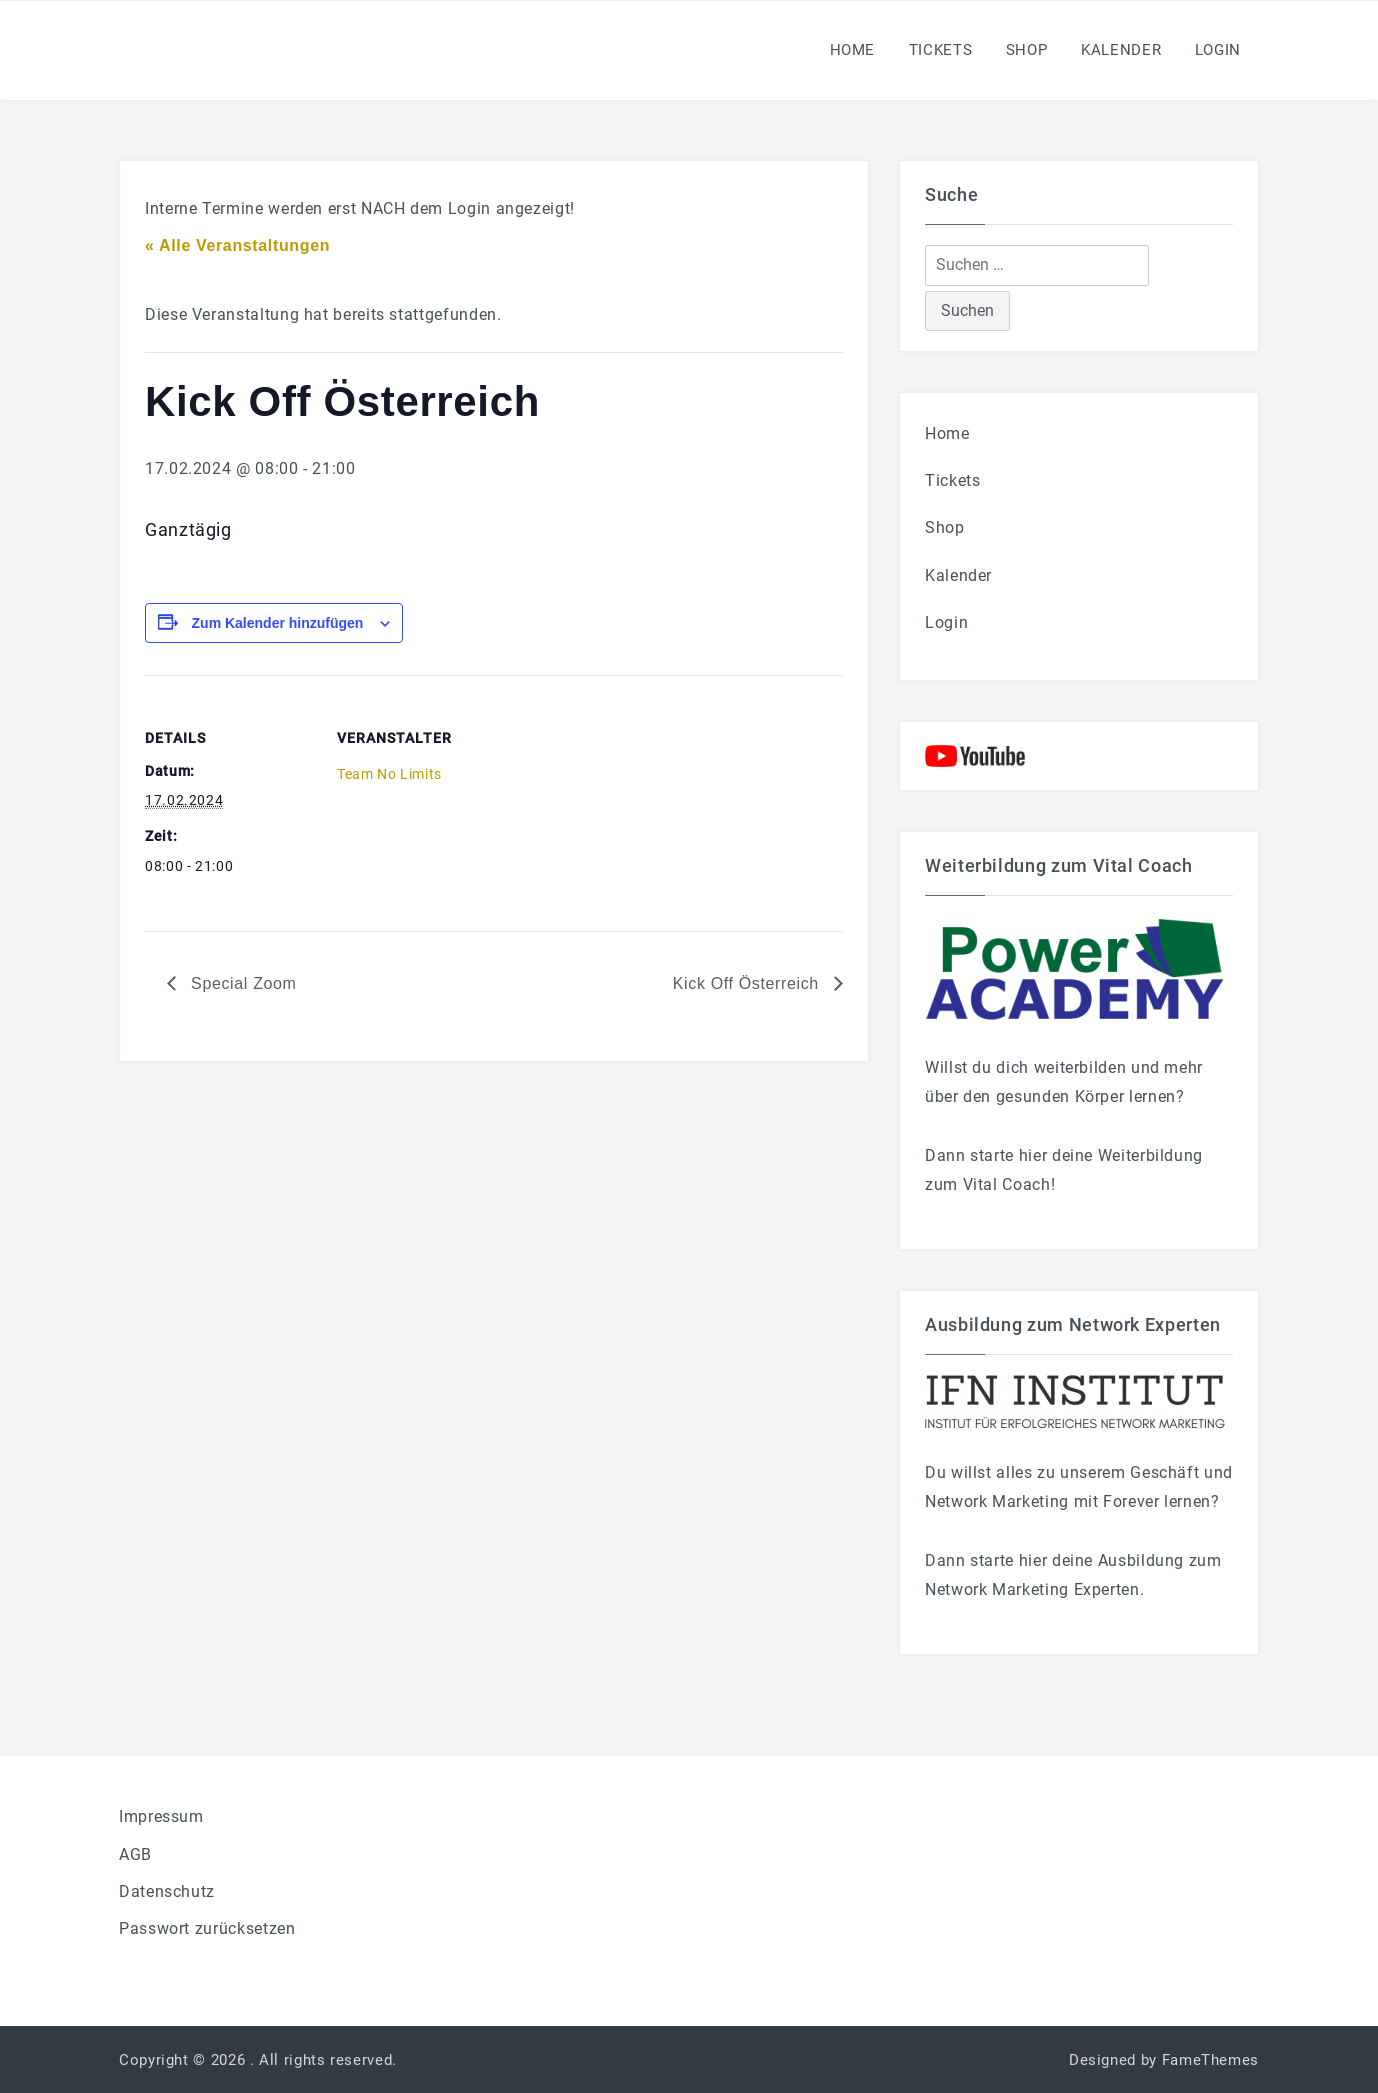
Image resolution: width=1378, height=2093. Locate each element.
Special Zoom (241, 983)
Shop (1027, 50)
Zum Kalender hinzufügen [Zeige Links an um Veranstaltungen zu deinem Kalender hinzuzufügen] (278, 623)
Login (1218, 50)
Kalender (1121, 50)
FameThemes (1210, 2060)
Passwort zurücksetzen (207, 1928)
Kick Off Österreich (748, 983)
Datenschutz (167, 1891)
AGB (135, 1854)
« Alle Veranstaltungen (237, 245)
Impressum (161, 1816)
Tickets (940, 50)
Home (853, 50)
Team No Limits (389, 774)
